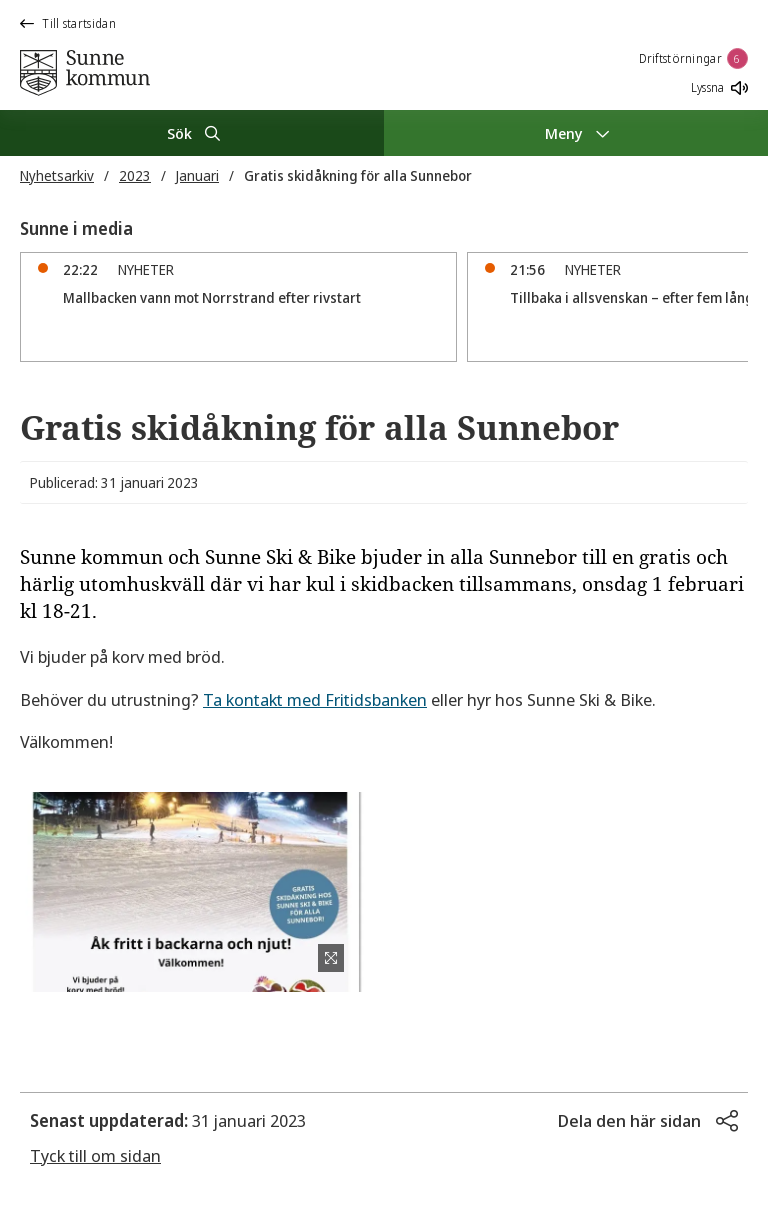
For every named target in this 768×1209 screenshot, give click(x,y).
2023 (135, 175)
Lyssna (719, 87)
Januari (197, 175)
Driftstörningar (694, 58)
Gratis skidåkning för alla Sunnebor (358, 175)
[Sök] (192, 133)
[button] (648, 1121)
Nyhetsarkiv (57, 175)
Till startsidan (68, 23)
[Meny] (576, 133)
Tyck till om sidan (95, 1155)
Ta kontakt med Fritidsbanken (315, 699)
